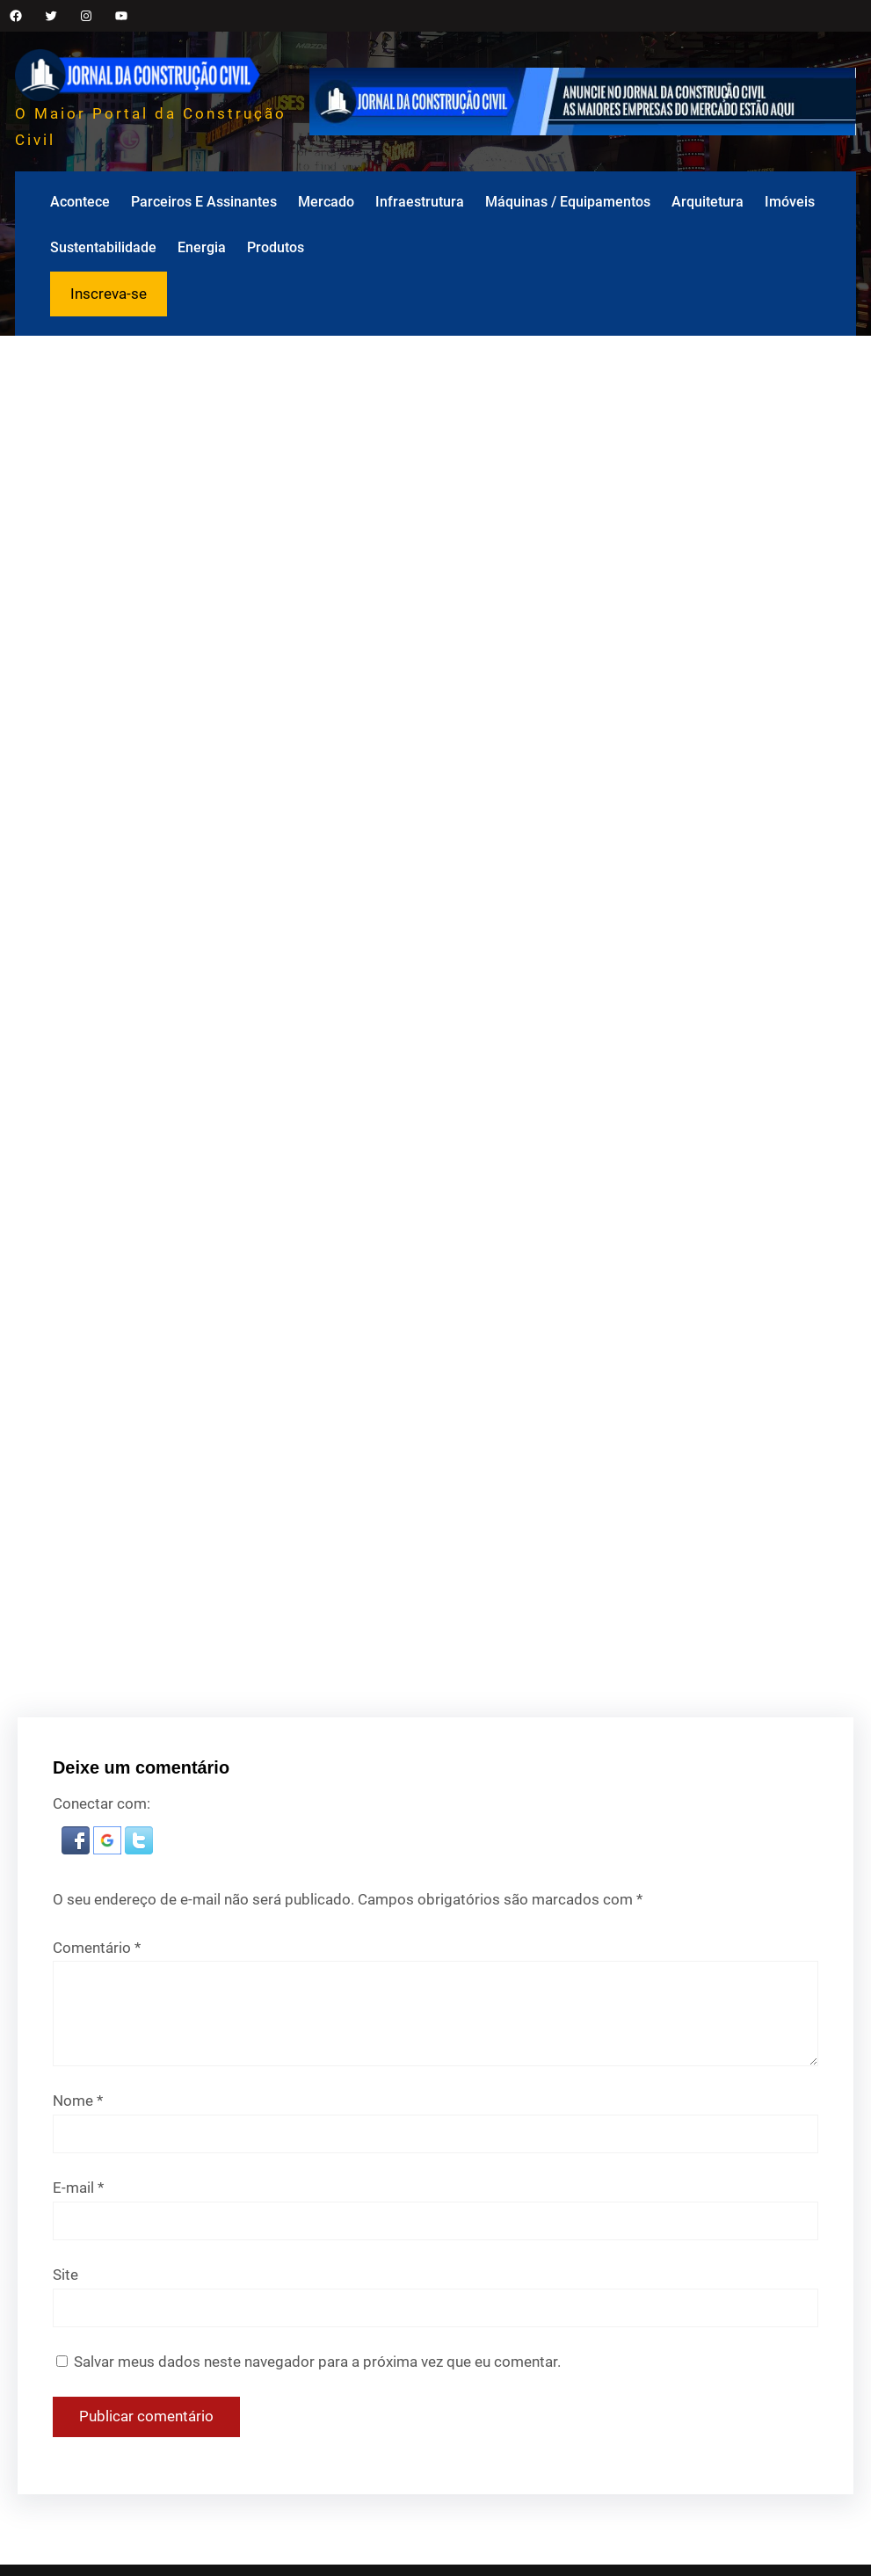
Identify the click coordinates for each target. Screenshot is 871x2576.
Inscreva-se (108, 293)
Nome (78, 2100)
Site (65, 2274)
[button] (77, 1849)
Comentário (97, 1947)
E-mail (78, 2187)
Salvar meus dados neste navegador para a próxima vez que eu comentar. (317, 2361)
